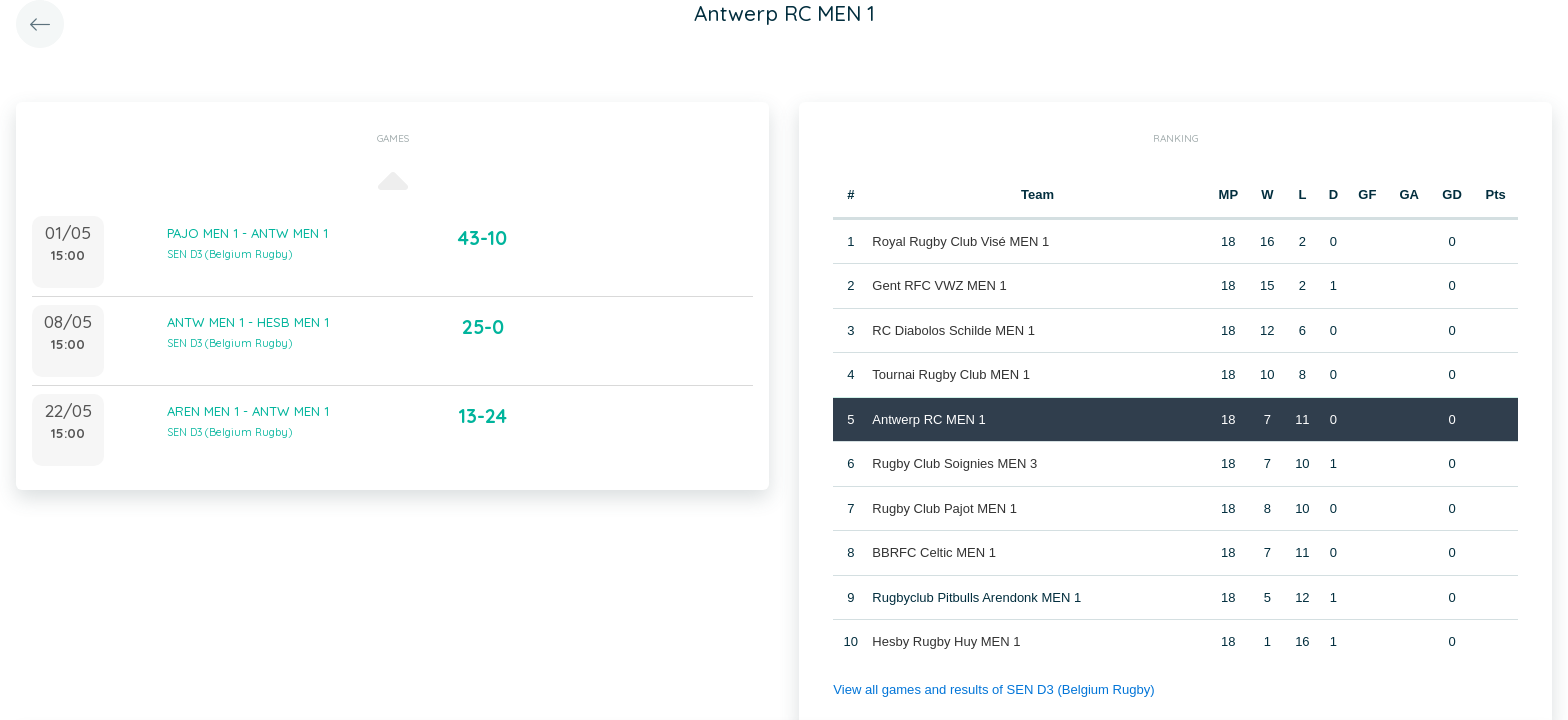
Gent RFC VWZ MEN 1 (939, 285)
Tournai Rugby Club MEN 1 (951, 374)
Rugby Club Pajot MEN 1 (944, 508)
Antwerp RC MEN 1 (928, 419)
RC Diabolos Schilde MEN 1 (953, 330)
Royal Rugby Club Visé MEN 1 (960, 241)
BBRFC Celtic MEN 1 (934, 552)
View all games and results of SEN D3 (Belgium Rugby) (993, 689)
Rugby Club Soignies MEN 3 (954, 463)
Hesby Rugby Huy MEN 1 (946, 641)
